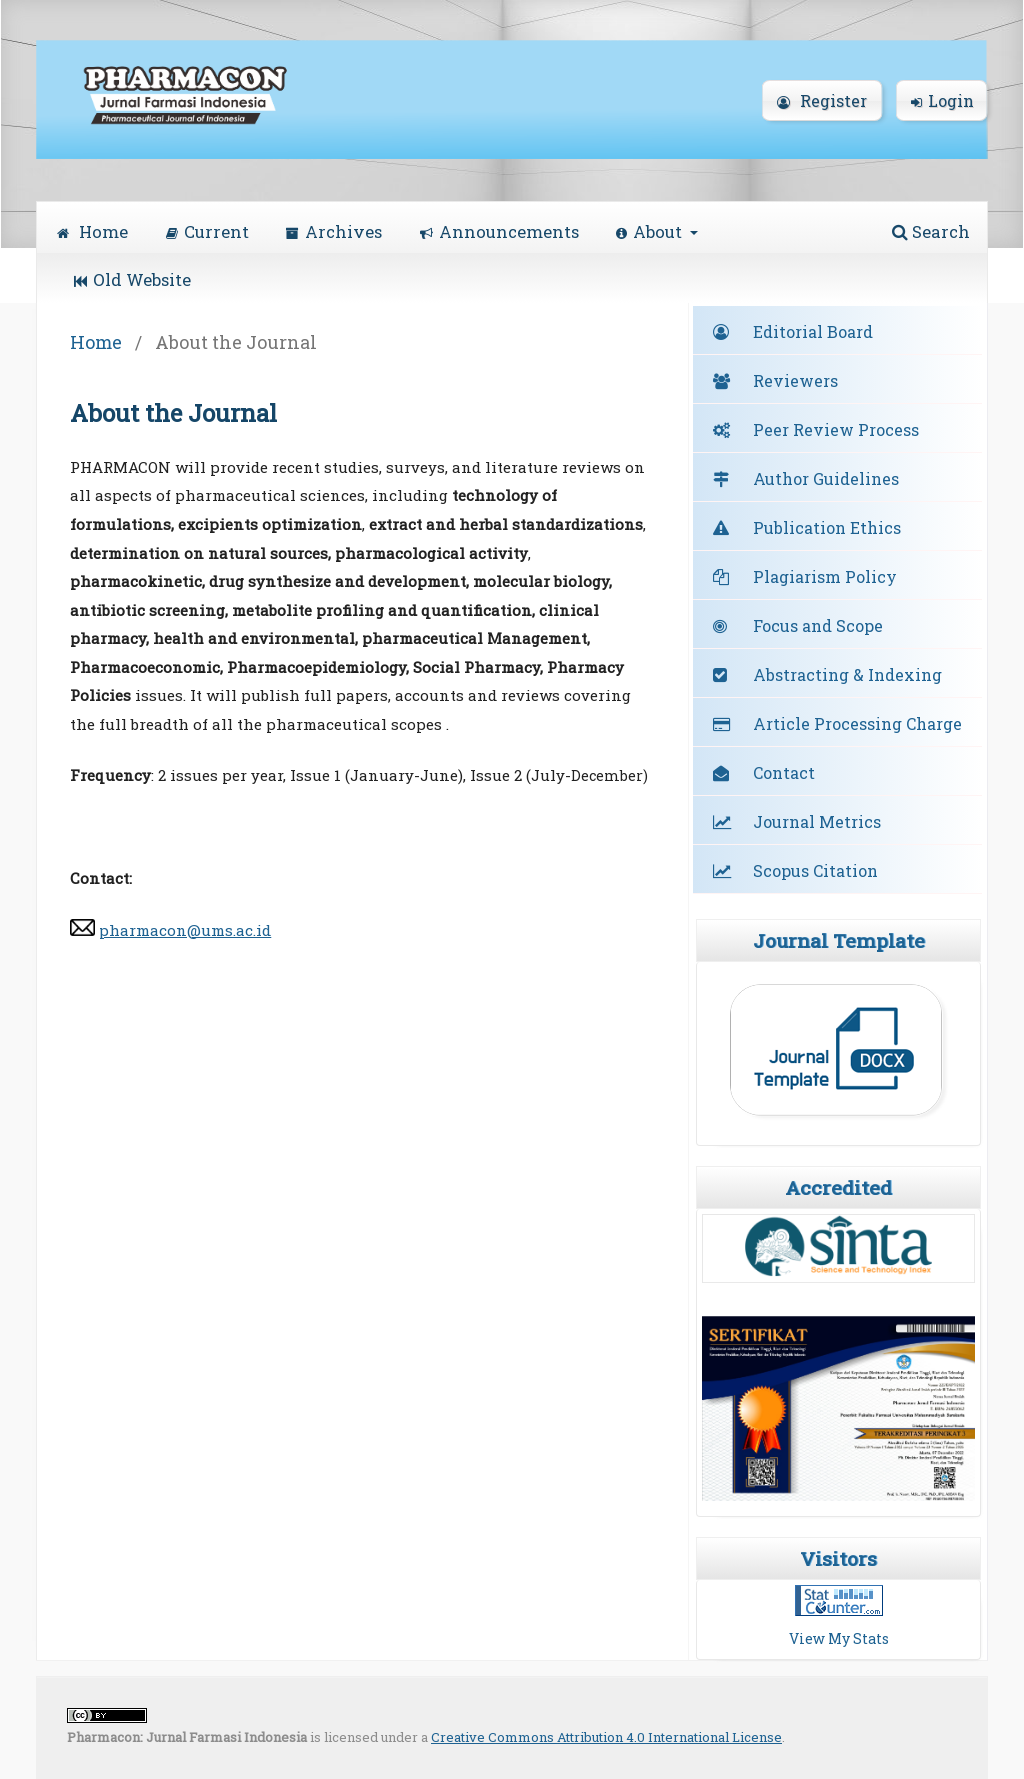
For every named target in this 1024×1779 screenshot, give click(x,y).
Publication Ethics (827, 527)
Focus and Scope (818, 625)
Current (207, 231)
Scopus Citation (815, 870)
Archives (334, 231)
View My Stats (839, 1638)
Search (931, 231)
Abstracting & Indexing (847, 674)
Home (92, 231)
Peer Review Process (836, 429)
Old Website (132, 279)
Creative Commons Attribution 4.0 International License (606, 1737)
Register (822, 100)
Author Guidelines (826, 478)
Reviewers (795, 380)
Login (942, 100)
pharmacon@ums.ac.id (185, 930)
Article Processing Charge (857, 723)
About (651, 231)
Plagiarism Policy (825, 576)
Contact (784, 772)
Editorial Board (813, 331)
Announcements (499, 231)
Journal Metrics (817, 821)
